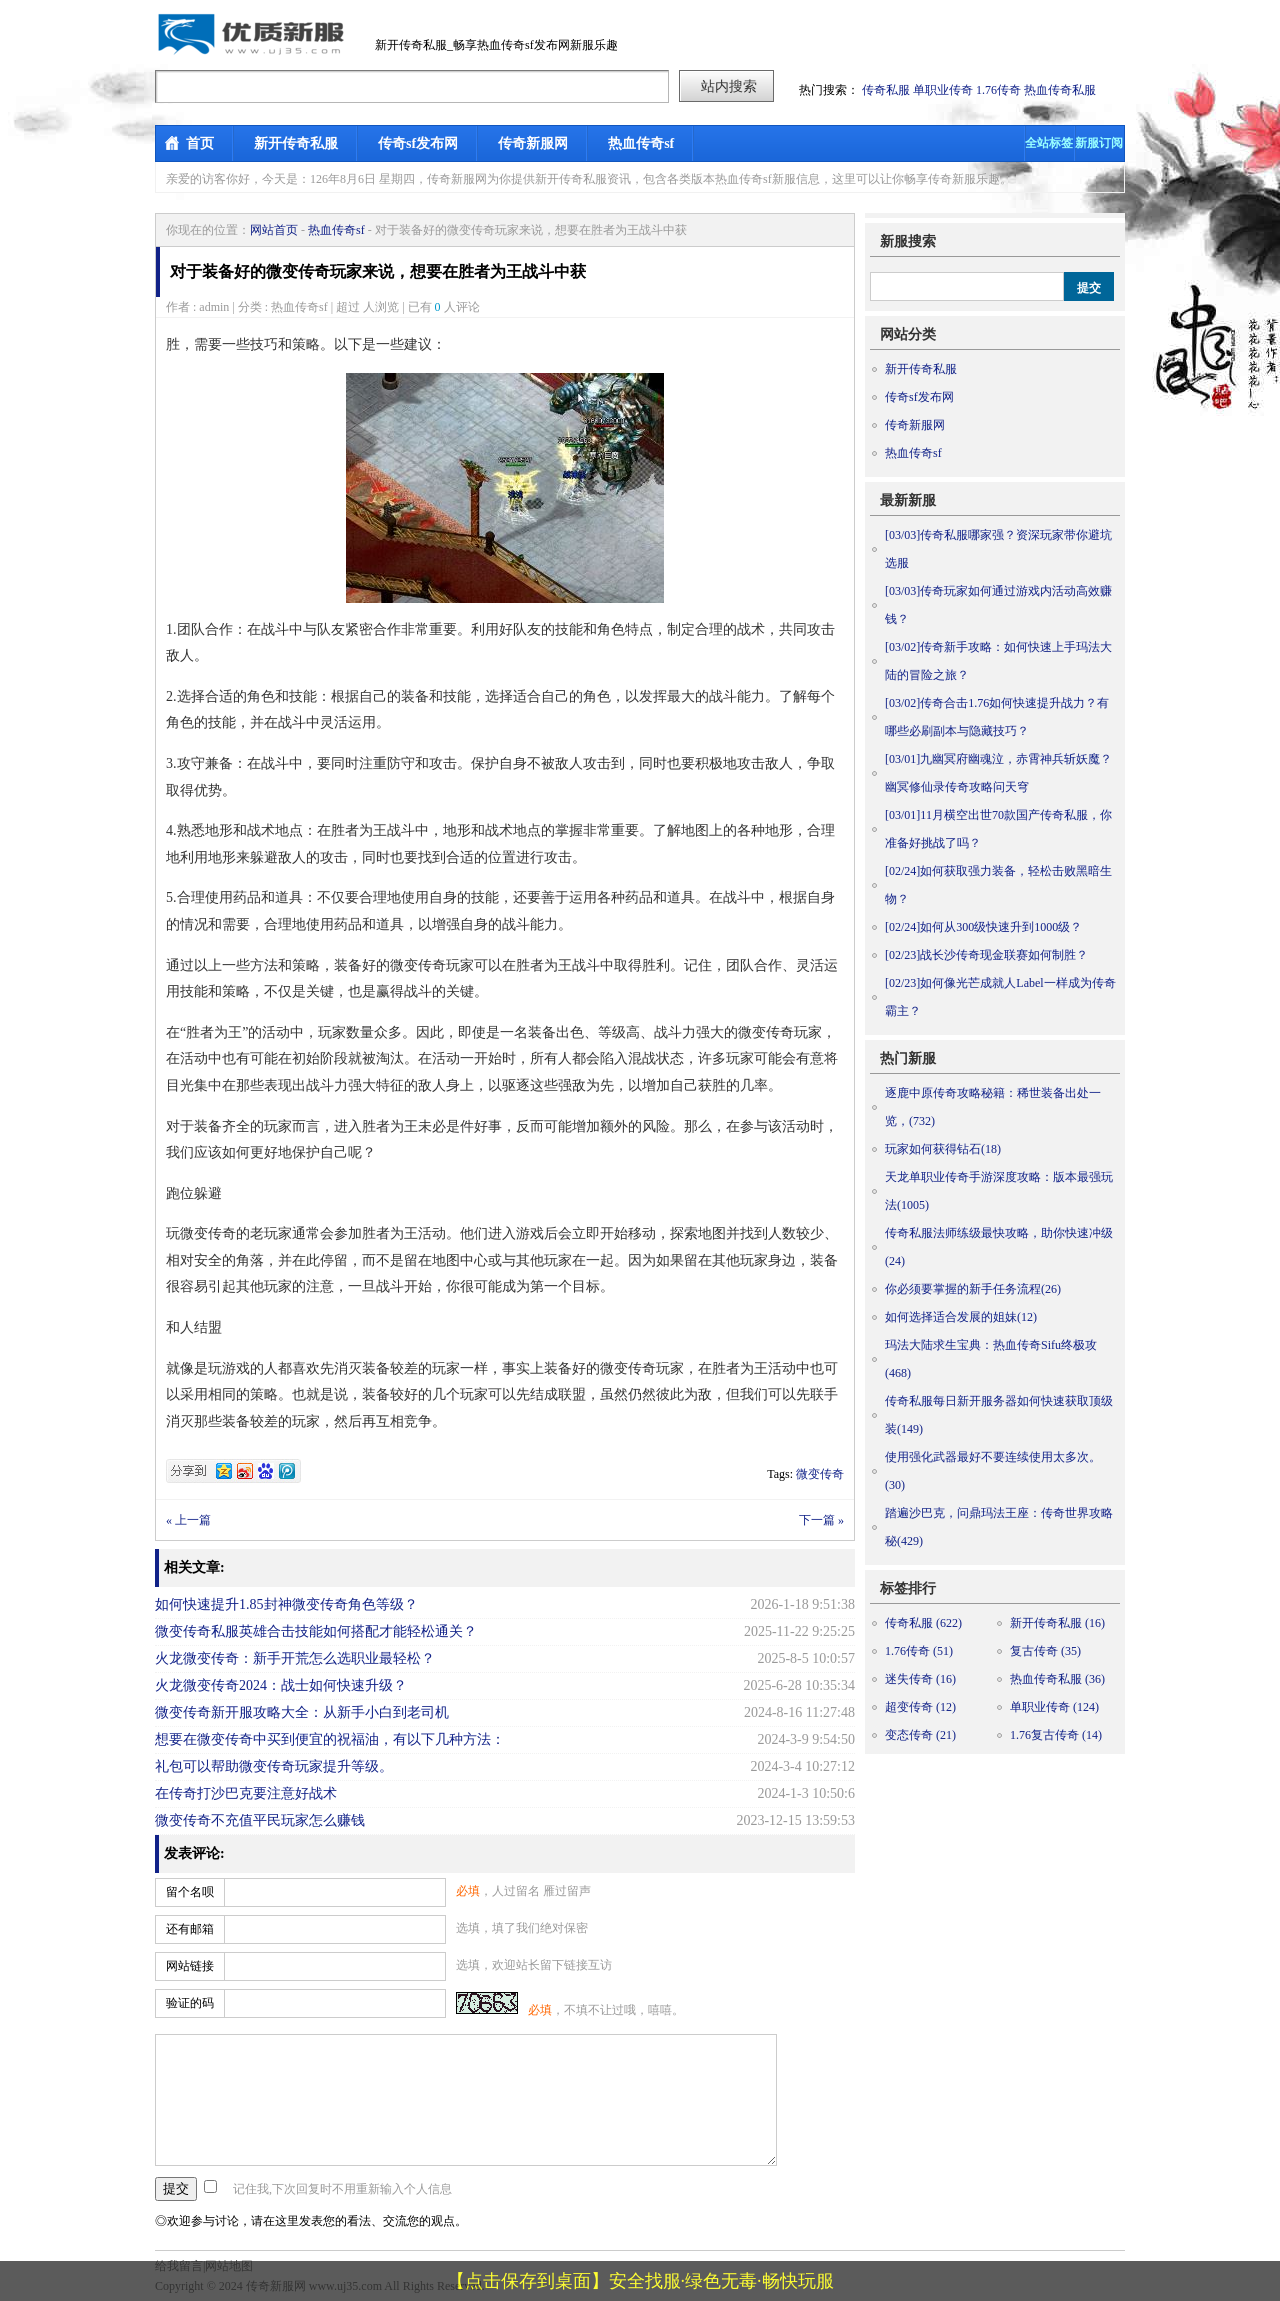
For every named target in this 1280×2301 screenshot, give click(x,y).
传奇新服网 (533, 143)
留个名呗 (190, 1892)
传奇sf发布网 (418, 143)
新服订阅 (1099, 143)
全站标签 (1049, 143)
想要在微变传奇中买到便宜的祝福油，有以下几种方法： (330, 1739)
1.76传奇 (998, 90)
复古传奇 (1045, 1651)
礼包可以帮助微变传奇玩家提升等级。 (274, 1766)
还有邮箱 (190, 1929)
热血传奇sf (641, 143)
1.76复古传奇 (1056, 1735)
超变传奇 (920, 1707)
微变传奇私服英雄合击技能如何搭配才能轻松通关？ (316, 1631)
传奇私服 (886, 90)
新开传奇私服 (296, 143)
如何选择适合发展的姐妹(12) (961, 1317)
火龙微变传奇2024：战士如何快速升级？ (281, 1685)
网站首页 (274, 230)
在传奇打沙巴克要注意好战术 (246, 1793)
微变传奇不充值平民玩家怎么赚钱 (260, 1820)
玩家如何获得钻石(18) (943, 1149)
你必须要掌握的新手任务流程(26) (973, 1289)
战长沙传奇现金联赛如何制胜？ (986, 955)
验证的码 (190, 2003)
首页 (200, 143)
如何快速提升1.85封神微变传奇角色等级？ (286, 1604)
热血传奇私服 (1060, 90)
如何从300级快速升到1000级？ (983, 927)
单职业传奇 (943, 90)
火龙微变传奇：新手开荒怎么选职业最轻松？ (295, 1658)
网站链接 (190, 1966)
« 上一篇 (188, 1520)
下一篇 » (821, 1520)
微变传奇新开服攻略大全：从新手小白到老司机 (302, 1712)
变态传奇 (920, 1735)
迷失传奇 (920, 1679)
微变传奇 (820, 1474)
